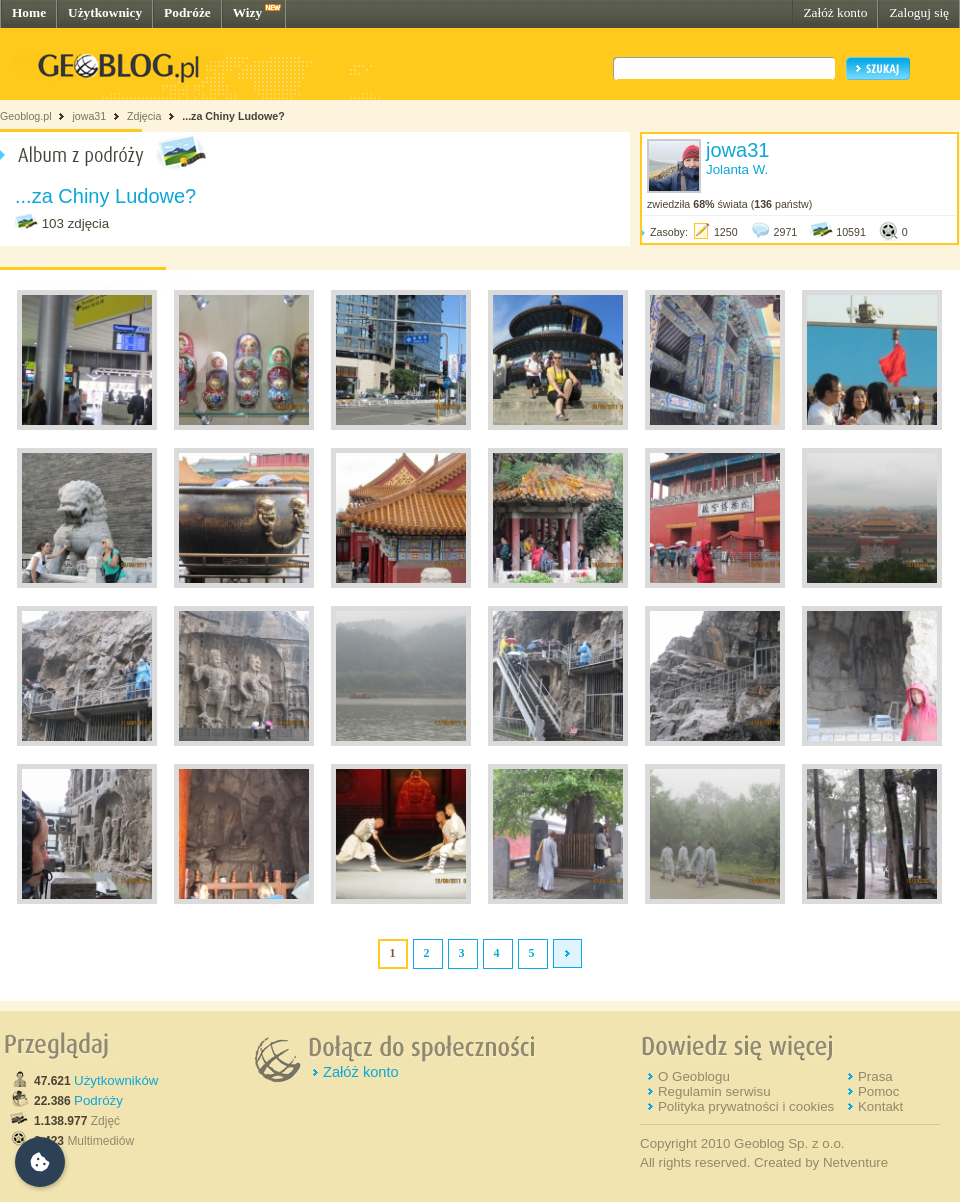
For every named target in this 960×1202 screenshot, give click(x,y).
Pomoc (878, 1091)
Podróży (98, 1100)
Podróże (187, 12)
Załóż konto (835, 12)
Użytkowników (116, 1080)
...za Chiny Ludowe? (233, 116)
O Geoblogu (694, 1076)
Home (29, 12)
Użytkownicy (105, 12)
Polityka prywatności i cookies (746, 1106)
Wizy (247, 12)
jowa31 (89, 116)
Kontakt (880, 1106)
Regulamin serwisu (714, 1091)
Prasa (875, 1076)
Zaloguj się (919, 12)
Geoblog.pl (26, 116)
